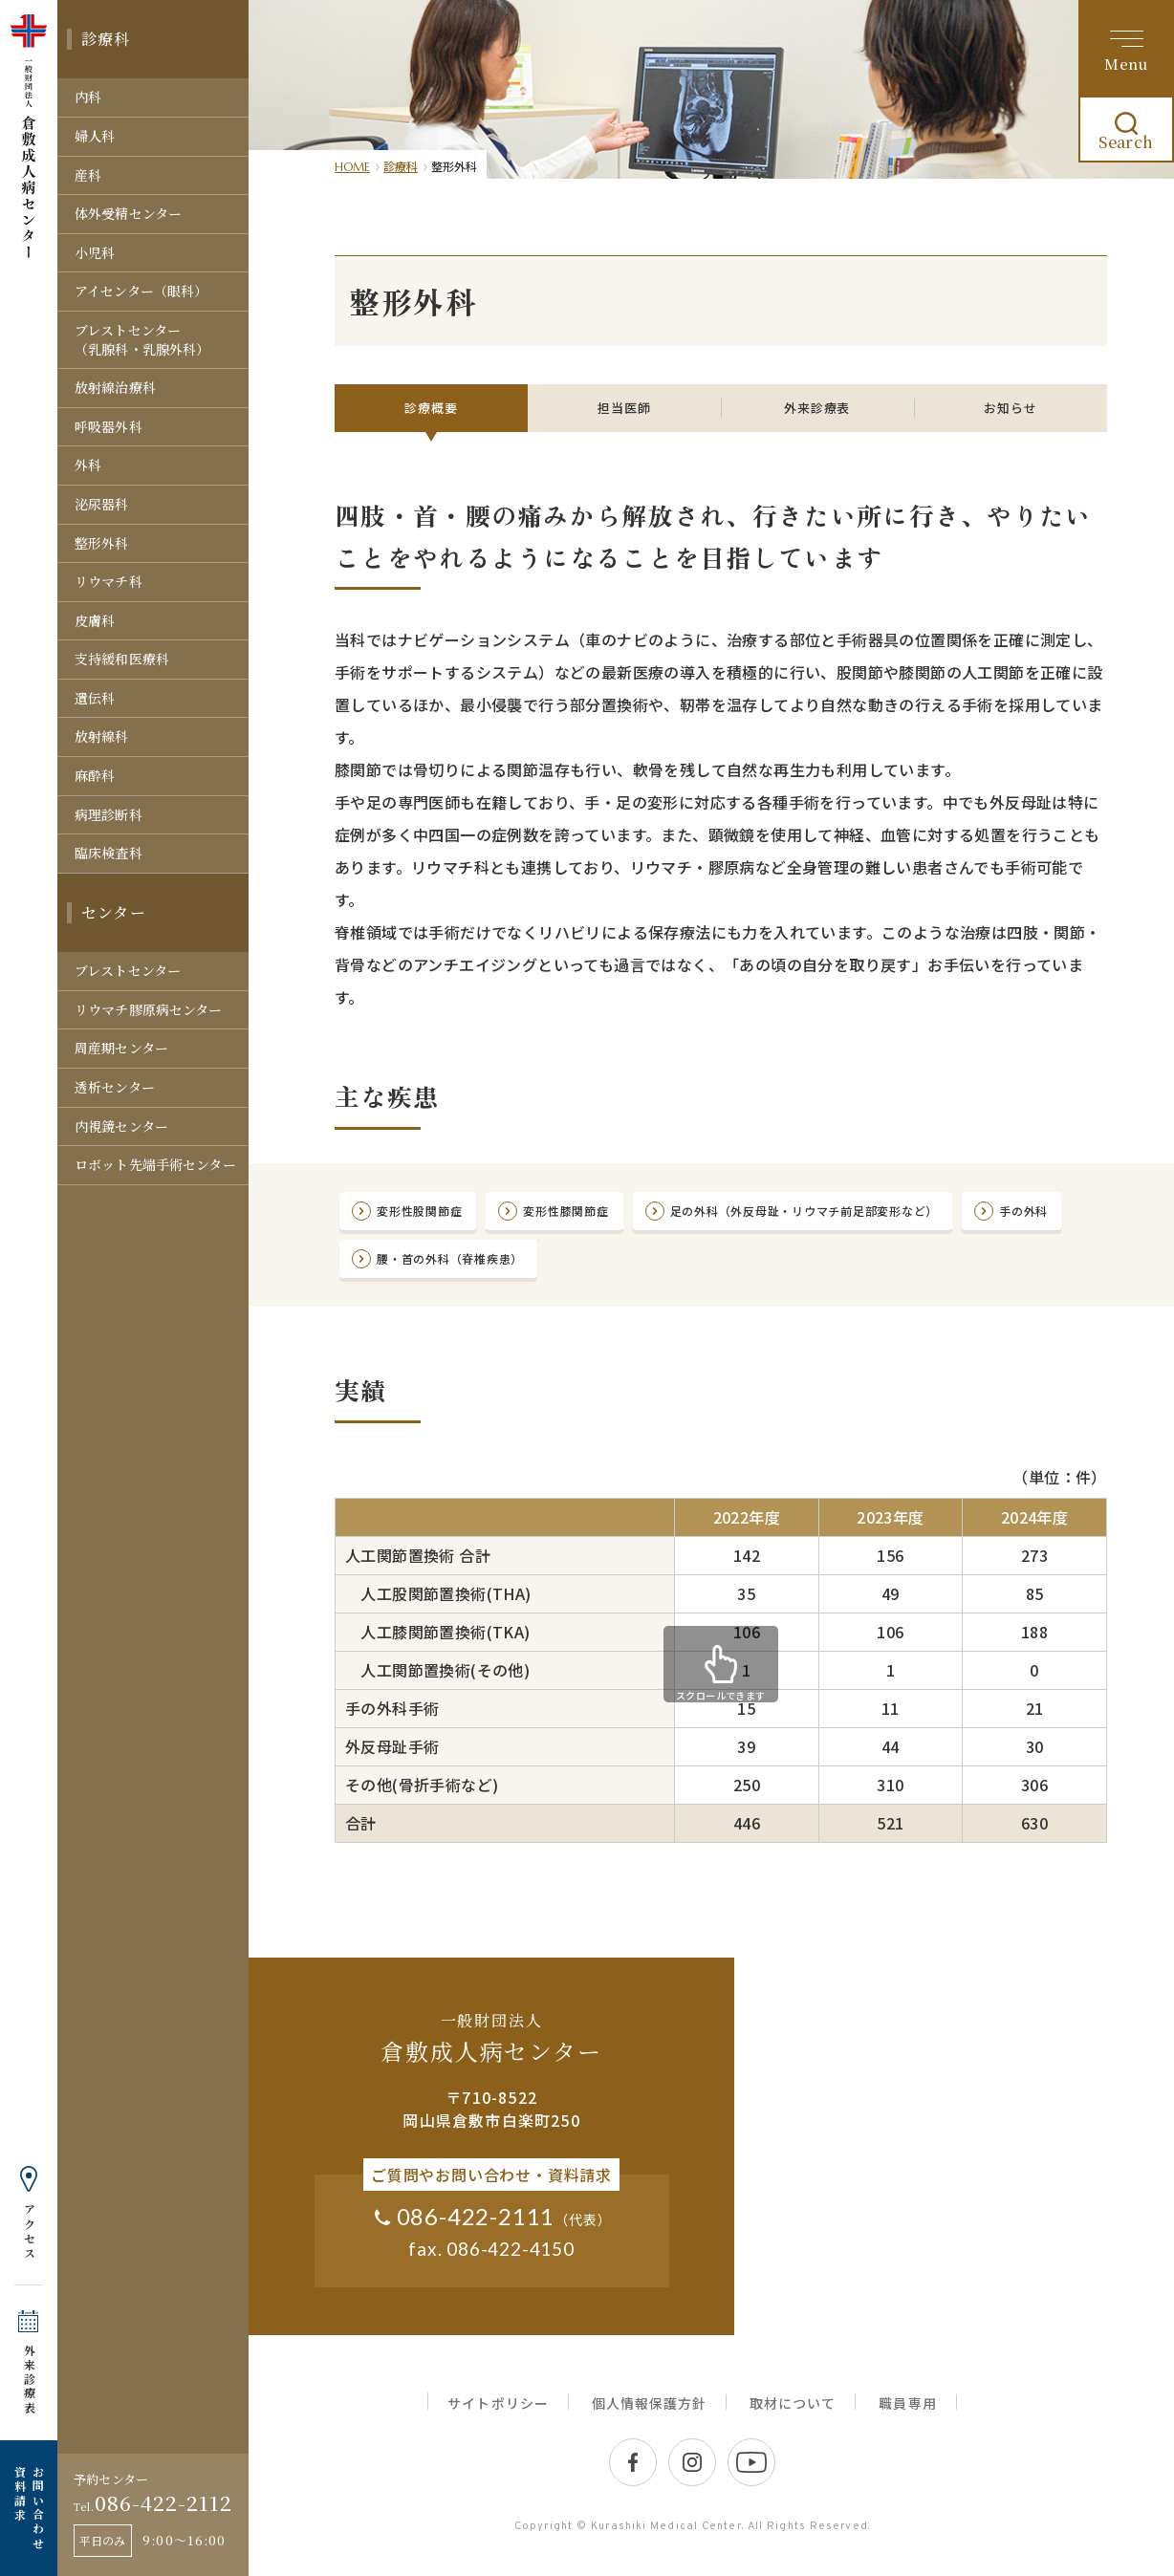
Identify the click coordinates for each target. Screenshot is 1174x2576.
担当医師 (624, 408)
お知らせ (1010, 408)
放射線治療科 (115, 387)
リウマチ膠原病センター (149, 1009)
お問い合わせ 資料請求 (28, 2508)
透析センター (115, 1086)
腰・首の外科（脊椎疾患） (596, 1277)
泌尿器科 (102, 503)
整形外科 (102, 542)
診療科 (106, 39)
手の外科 (408, 1277)
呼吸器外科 (108, 426)
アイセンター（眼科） (141, 290)
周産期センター (121, 1047)
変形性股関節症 (432, 1216)
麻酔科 (95, 775)
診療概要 (431, 408)
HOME (352, 167)
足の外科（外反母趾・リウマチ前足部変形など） (893, 1216)
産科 (88, 174)
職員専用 (907, 2427)
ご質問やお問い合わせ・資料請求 (491, 2199)
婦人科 (95, 135)
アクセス (29, 2232)
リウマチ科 (108, 581)
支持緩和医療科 (122, 658)
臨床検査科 (108, 852)
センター (113, 912)
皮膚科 (95, 620)
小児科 (95, 252)
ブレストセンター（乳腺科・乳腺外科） (142, 339)
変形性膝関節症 (604, 1216)
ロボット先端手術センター (155, 1164)
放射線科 (102, 736)
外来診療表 (29, 2379)
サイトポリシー (497, 2427)
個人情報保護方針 (649, 2427)
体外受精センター (128, 213)
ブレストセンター (128, 970)
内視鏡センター (121, 1126)
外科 (88, 464)
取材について (793, 2427)
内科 (88, 96)
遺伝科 (95, 697)
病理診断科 (108, 814)
